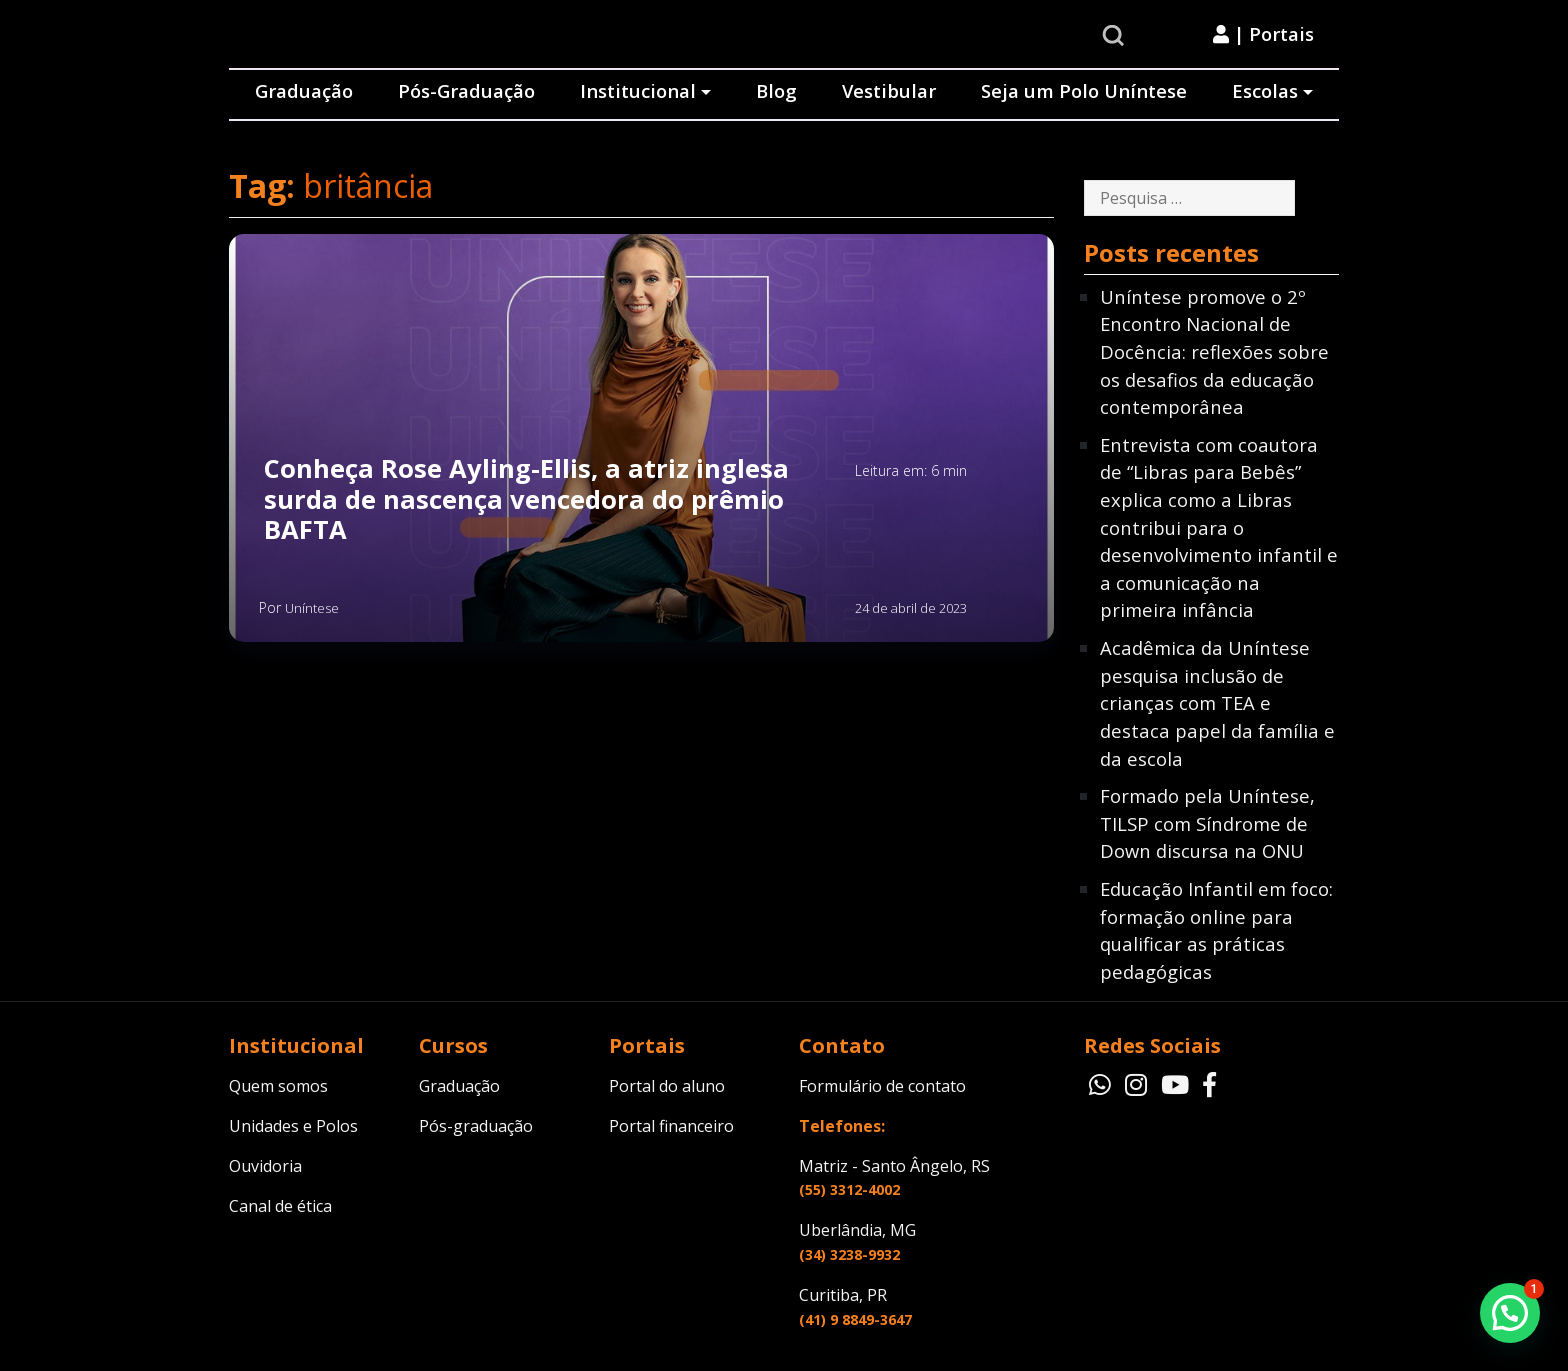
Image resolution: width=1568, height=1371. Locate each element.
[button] (1510, 1313)
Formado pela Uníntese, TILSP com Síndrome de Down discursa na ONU (1207, 823)
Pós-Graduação (466, 90)
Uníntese (312, 608)
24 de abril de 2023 (911, 608)
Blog (776, 90)
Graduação (304, 90)
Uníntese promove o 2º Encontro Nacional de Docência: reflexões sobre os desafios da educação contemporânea (1214, 351)
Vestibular (889, 90)
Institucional (638, 90)
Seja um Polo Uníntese (1084, 90)
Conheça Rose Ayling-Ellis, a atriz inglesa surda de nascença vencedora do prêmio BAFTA (526, 500)
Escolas (1265, 90)
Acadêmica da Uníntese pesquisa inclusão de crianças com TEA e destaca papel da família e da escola (1217, 702)
